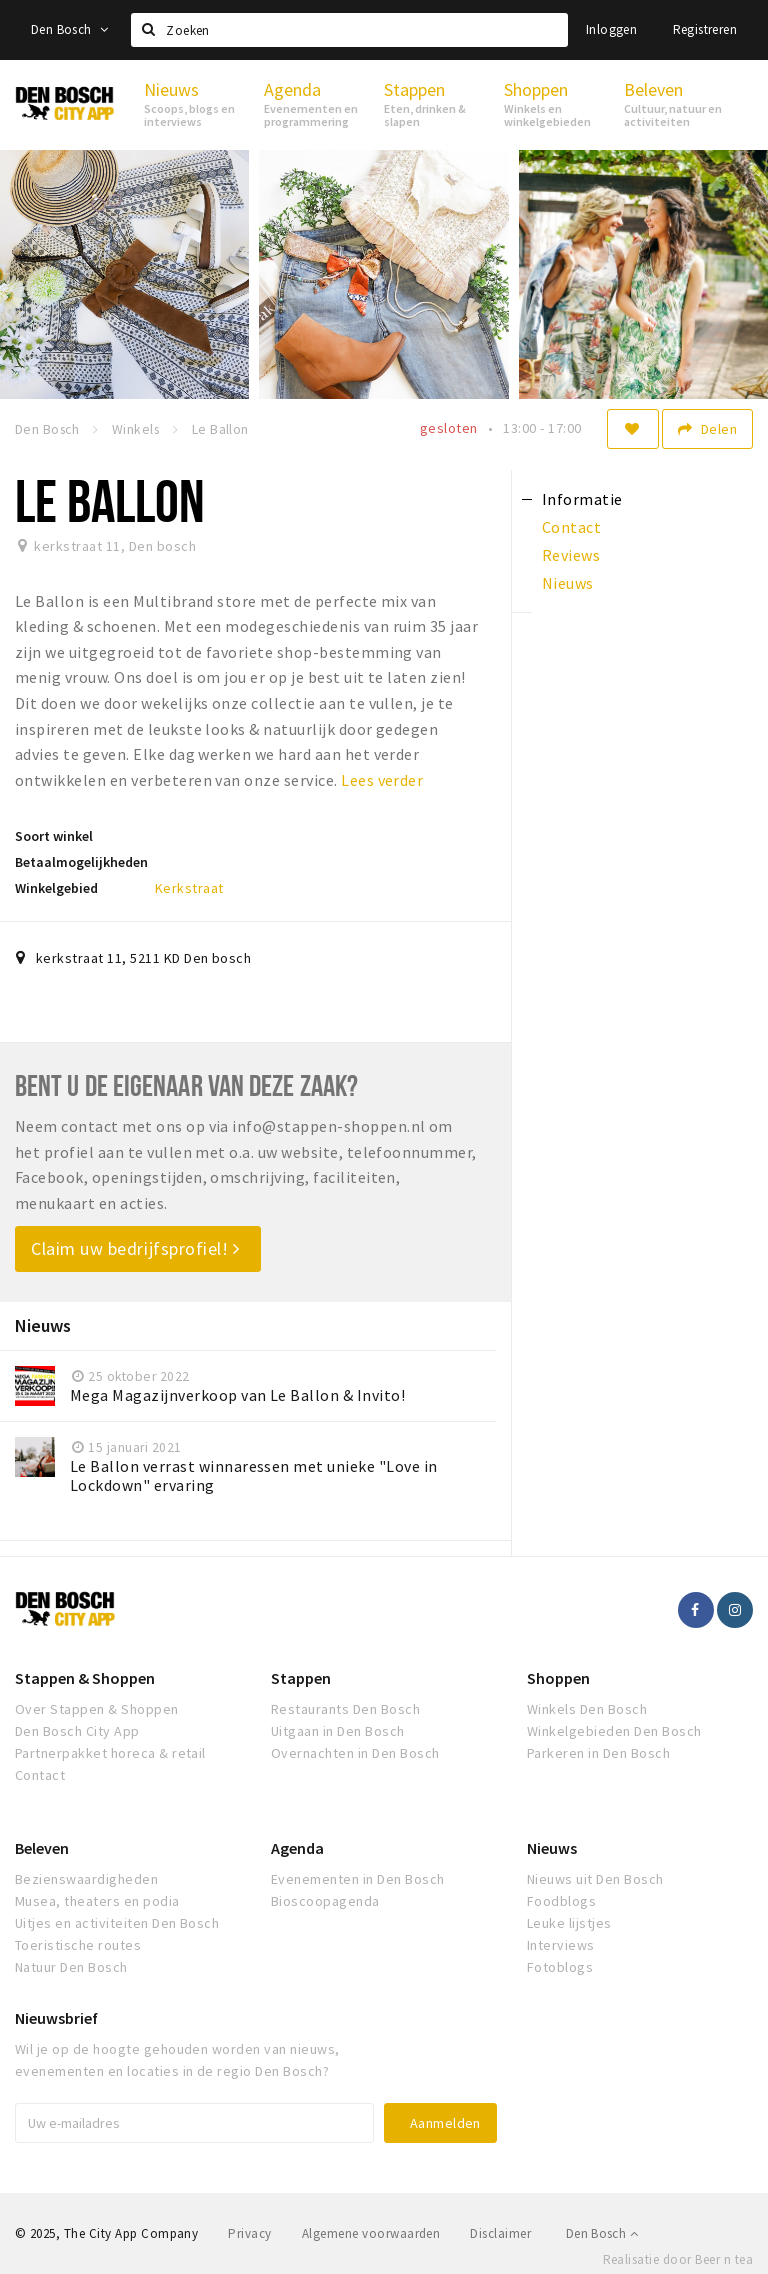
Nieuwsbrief (56, 2018)
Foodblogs (561, 1901)
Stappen (301, 1678)
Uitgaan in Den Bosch (338, 1731)
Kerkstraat (189, 888)
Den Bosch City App (77, 1731)
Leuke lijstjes (569, 1923)
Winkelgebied (56, 888)
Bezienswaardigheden (86, 1879)
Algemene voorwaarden (371, 2233)
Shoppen (558, 1678)
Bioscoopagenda (325, 1901)
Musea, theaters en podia (97, 1901)
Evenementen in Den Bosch (358, 1879)
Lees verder (382, 780)
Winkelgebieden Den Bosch (614, 1731)
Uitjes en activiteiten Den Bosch (117, 1923)
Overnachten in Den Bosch (355, 1753)
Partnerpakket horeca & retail (110, 1753)
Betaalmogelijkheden (81, 862)
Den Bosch (69, 29)
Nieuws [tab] (568, 583)
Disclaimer (500, 2233)
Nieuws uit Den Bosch (595, 1879)
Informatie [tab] (582, 499)
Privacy (249, 2233)
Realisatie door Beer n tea (678, 2259)
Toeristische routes (78, 1945)
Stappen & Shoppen (85, 1678)
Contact (40, 1775)
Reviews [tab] (571, 555)
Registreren (705, 29)
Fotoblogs (560, 1967)
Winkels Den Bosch (587, 1709)
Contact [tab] (571, 527)
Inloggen (611, 29)
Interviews (561, 1945)
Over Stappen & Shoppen (97, 1709)
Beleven (42, 1848)
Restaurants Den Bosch (345, 1709)
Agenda (297, 1848)
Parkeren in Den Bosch (598, 1753)
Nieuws (552, 1848)
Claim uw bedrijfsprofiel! (135, 1248)
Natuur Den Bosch (71, 1967)
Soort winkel (54, 836)
